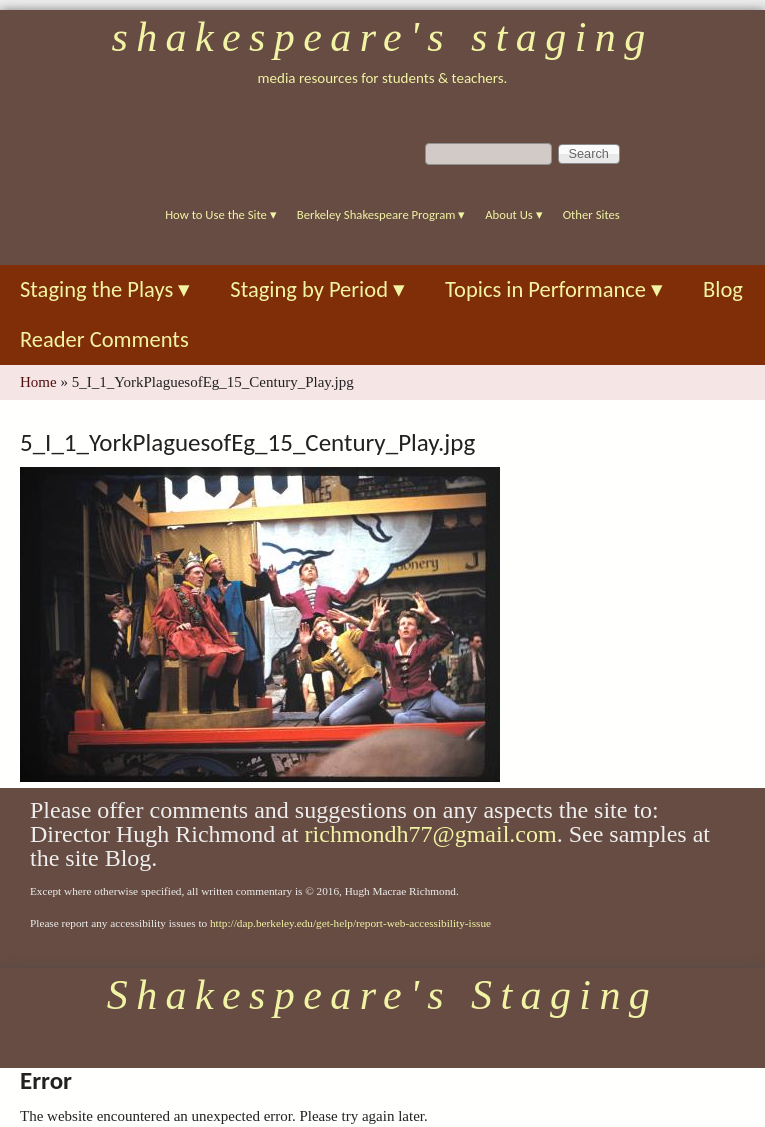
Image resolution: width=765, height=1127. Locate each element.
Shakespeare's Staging (382, 37)
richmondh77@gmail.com (431, 834)
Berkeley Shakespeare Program (381, 214)
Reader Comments (104, 339)
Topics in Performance (554, 289)
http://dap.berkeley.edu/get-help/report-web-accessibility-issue (350, 923)
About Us (513, 214)
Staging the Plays (105, 289)
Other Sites (591, 214)
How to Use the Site (221, 214)
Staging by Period (317, 289)
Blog (723, 289)
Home (38, 382)
